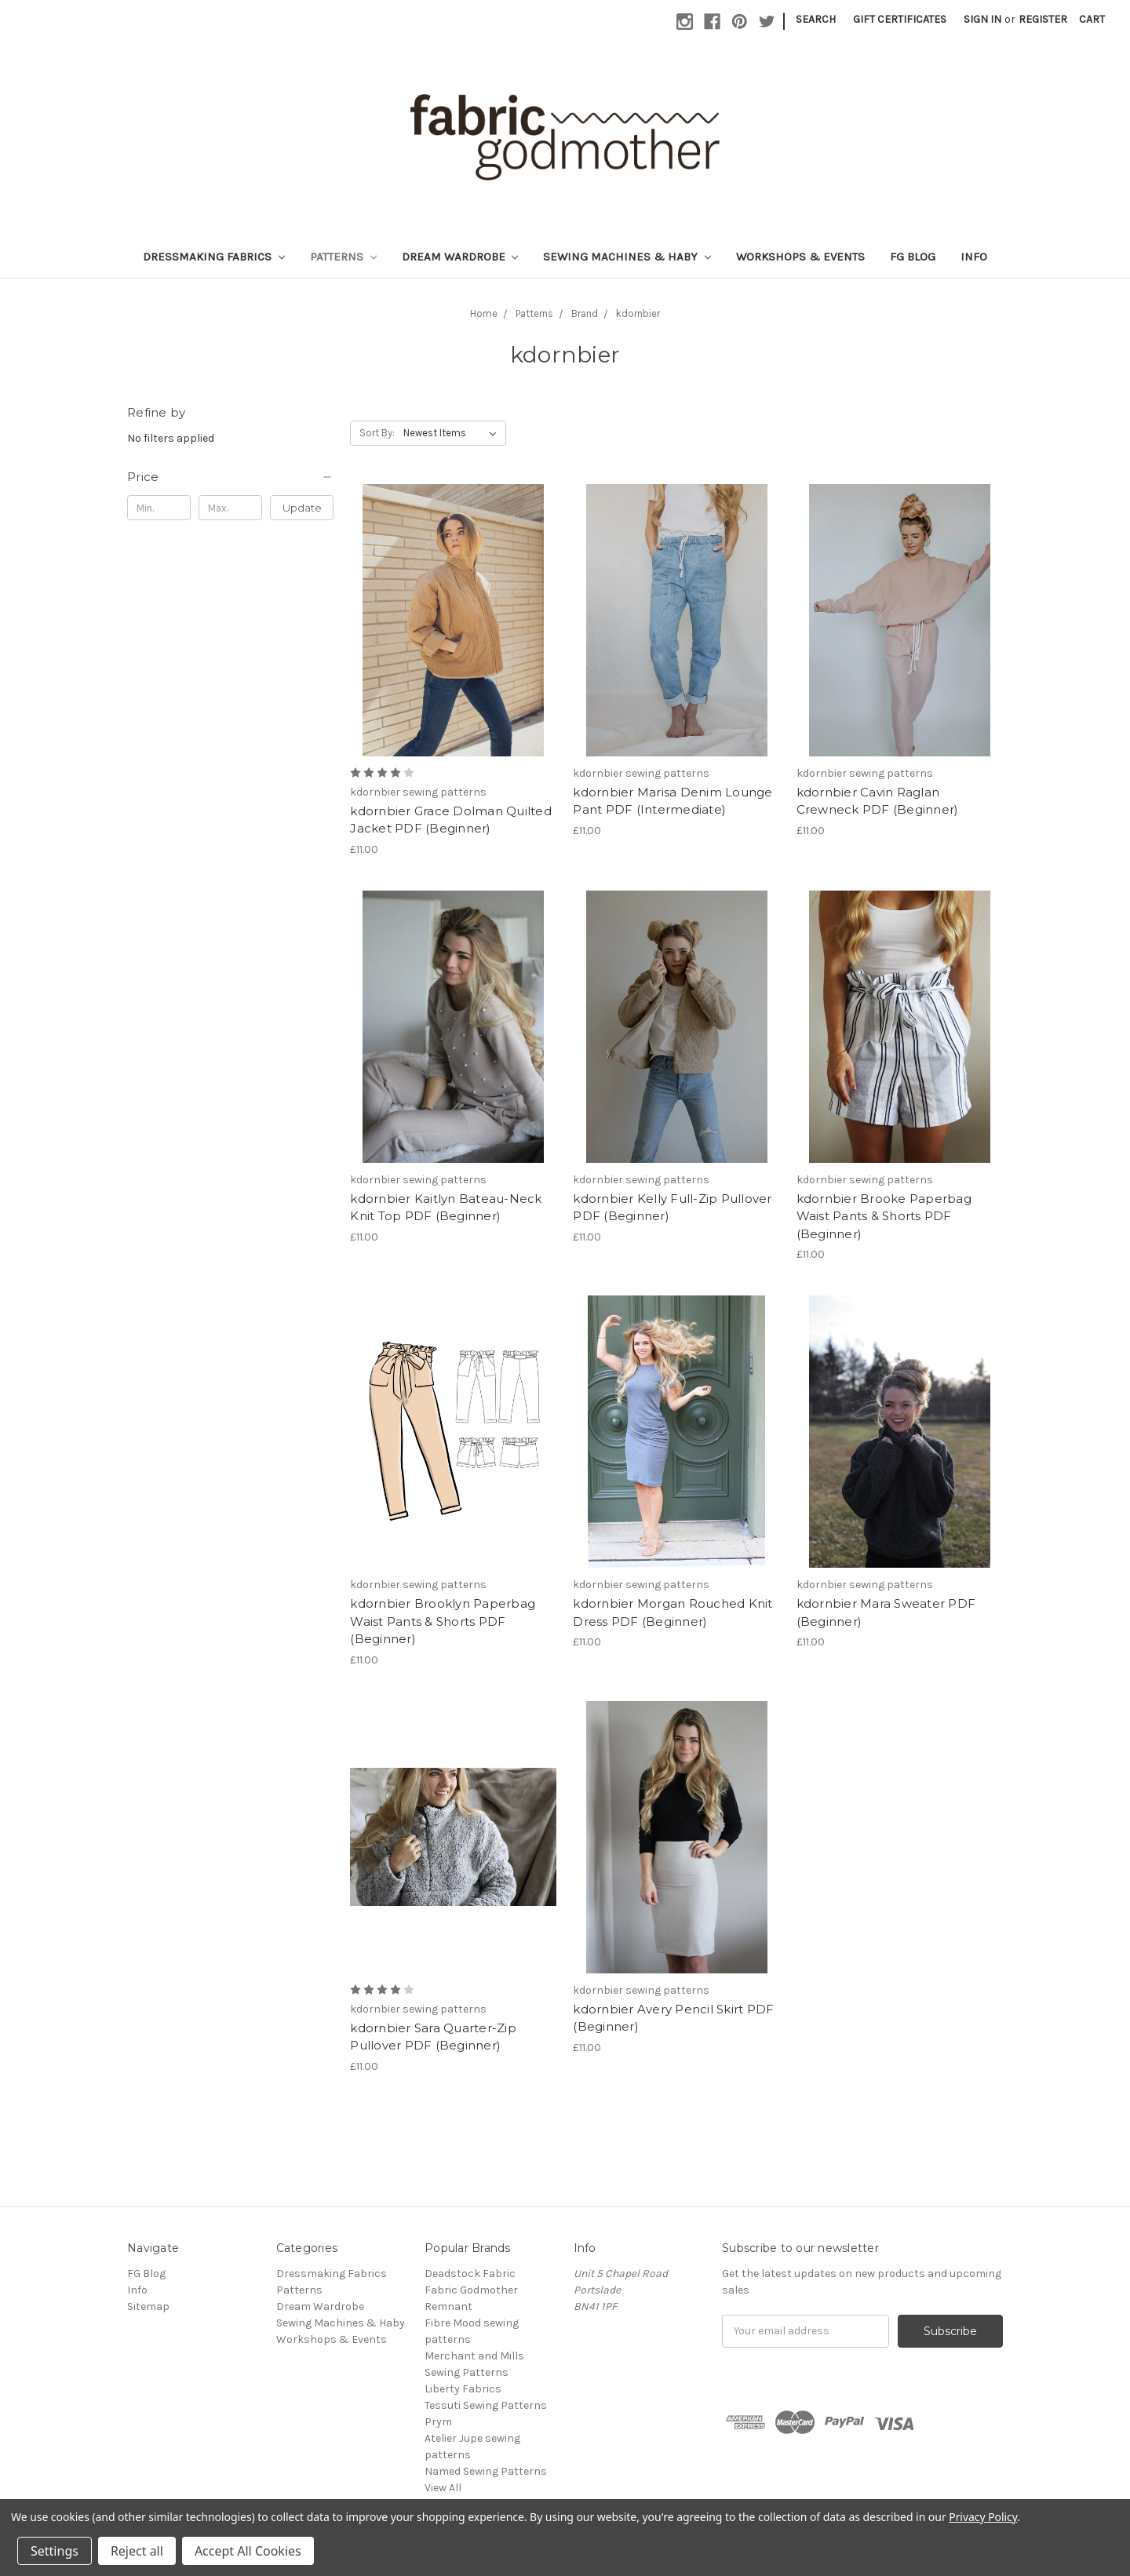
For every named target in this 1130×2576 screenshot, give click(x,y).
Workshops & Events (800, 257)
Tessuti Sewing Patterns (486, 2405)
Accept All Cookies (248, 2551)
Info (973, 257)
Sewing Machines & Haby (627, 257)
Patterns (343, 257)
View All (443, 2487)
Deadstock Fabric (470, 2273)
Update (302, 507)
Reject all (137, 2551)
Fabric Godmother (471, 2290)
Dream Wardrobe (460, 257)
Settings (54, 2551)
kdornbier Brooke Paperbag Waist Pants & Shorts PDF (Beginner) (883, 1216)
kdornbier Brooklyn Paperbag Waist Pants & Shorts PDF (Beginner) (442, 1621)
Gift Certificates (899, 19)
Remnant (448, 2306)
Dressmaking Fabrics (214, 257)
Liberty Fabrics (463, 2389)
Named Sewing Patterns (486, 2471)
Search (816, 19)
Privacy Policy (983, 2516)
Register (1043, 19)
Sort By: (377, 433)
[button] (230, 477)
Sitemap (148, 2306)
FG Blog (912, 257)
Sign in (982, 19)
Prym (438, 2421)
